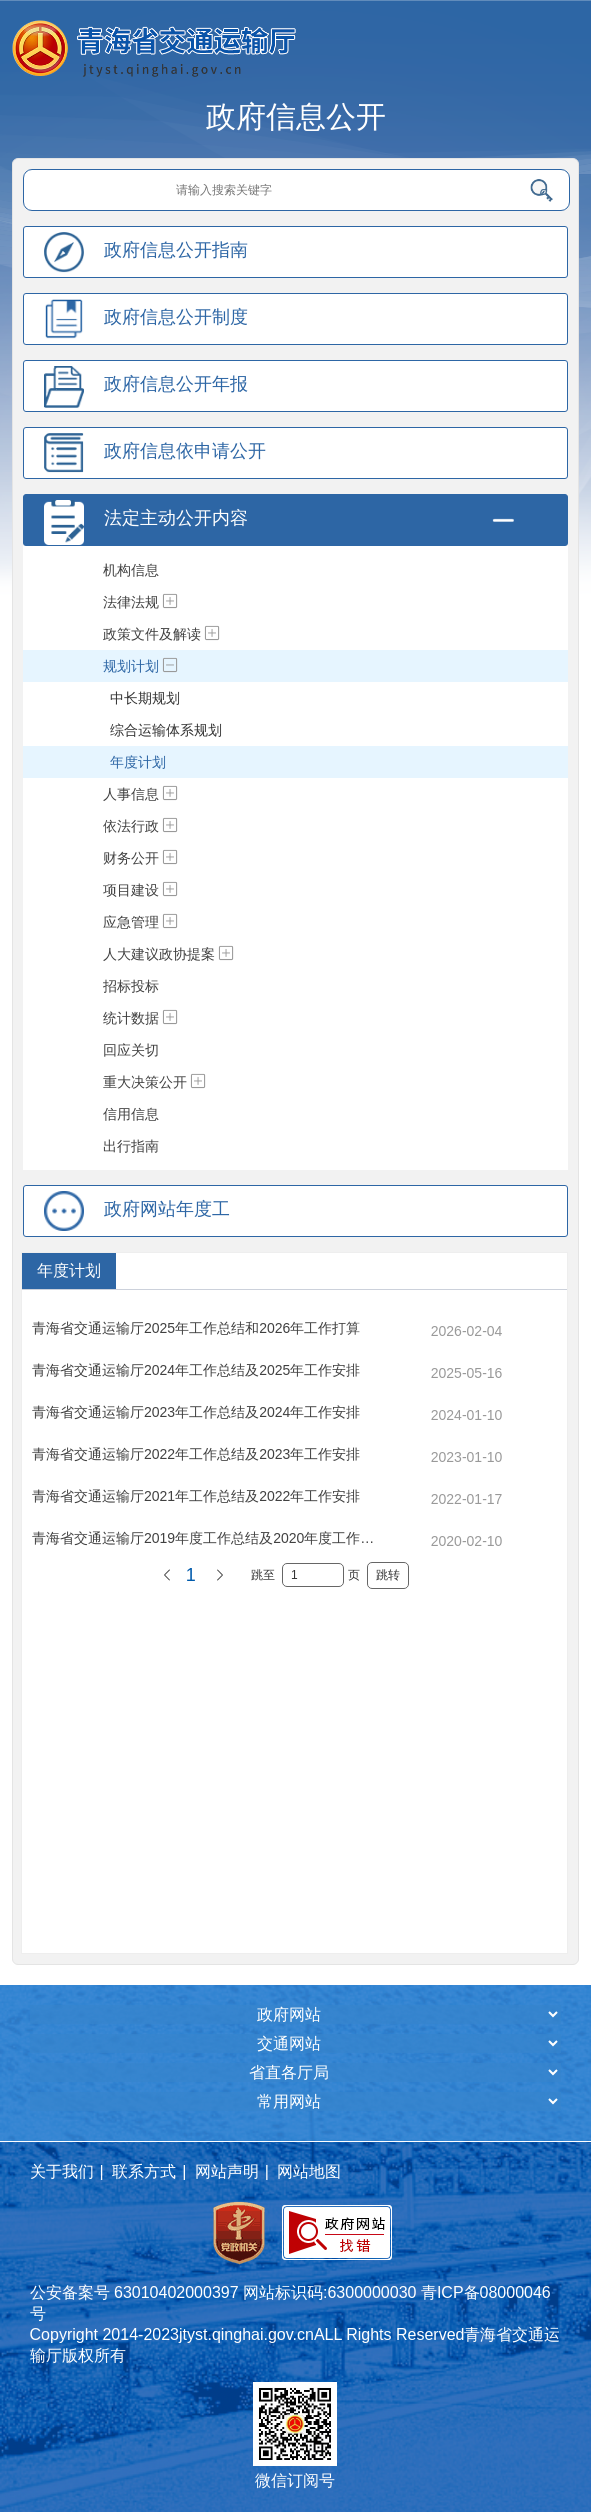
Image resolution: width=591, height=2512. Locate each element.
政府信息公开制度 (176, 317)
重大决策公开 (145, 1082)
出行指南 (131, 1146)
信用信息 (131, 1114)
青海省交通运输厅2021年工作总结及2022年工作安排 (196, 1496)
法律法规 (131, 602)
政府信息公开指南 (176, 250)
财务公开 (131, 858)
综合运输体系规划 (166, 730)
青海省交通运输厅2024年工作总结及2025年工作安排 (196, 1370)
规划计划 (131, 666)
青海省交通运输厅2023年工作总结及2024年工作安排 (196, 1412)
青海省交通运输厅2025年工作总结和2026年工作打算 (196, 1328)
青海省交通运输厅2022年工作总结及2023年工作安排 (196, 1454)
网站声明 (227, 2171)
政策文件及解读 (152, 634)
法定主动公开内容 (176, 518)
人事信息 (131, 794)
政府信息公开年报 (176, 384)
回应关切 (131, 1050)
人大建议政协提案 (159, 954)
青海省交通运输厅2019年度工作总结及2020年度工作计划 (210, 1538)
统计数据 (131, 1018)
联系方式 (144, 2171)
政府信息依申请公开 (185, 451)
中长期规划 (145, 698)
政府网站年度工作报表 (167, 1232)
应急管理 (131, 922)
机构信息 (131, 570)
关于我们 (62, 2171)
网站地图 (309, 2171)
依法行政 (131, 826)
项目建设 (131, 890)
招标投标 (131, 986)
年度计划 (138, 762)
